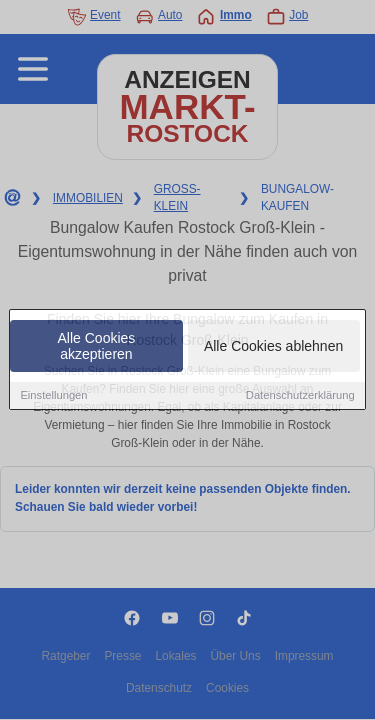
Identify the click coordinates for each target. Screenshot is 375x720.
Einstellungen (53, 396)
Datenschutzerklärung (300, 396)
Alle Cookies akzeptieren (97, 347)
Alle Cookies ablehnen (273, 347)
